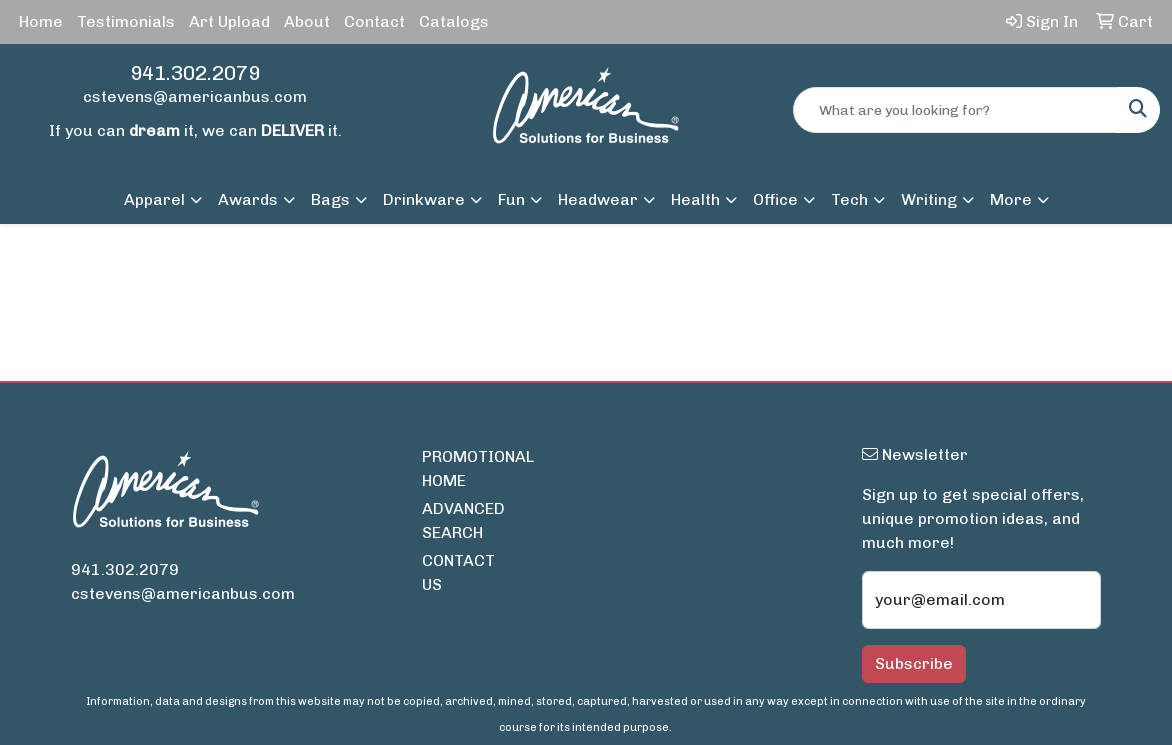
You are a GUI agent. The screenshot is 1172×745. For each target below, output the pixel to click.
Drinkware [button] (424, 199)
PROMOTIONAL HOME (465, 468)
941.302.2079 (195, 73)
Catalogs (454, 21)
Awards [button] (248, 199)
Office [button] (775, 199)
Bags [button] (330, 199)
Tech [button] (849, 199)
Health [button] (695, 199)
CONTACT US (458, 572)
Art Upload (229, 21)
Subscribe (914, 663)
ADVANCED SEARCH (463, 520)
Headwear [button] (598, 199)
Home (41, 21)
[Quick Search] (955, 110)
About (307, 21)
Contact (374, 21)
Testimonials (126, 21)
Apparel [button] (154, 199)
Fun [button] (511, 199)
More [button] (1011, 199)
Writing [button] (929, 199)
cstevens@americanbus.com (195, 96)
